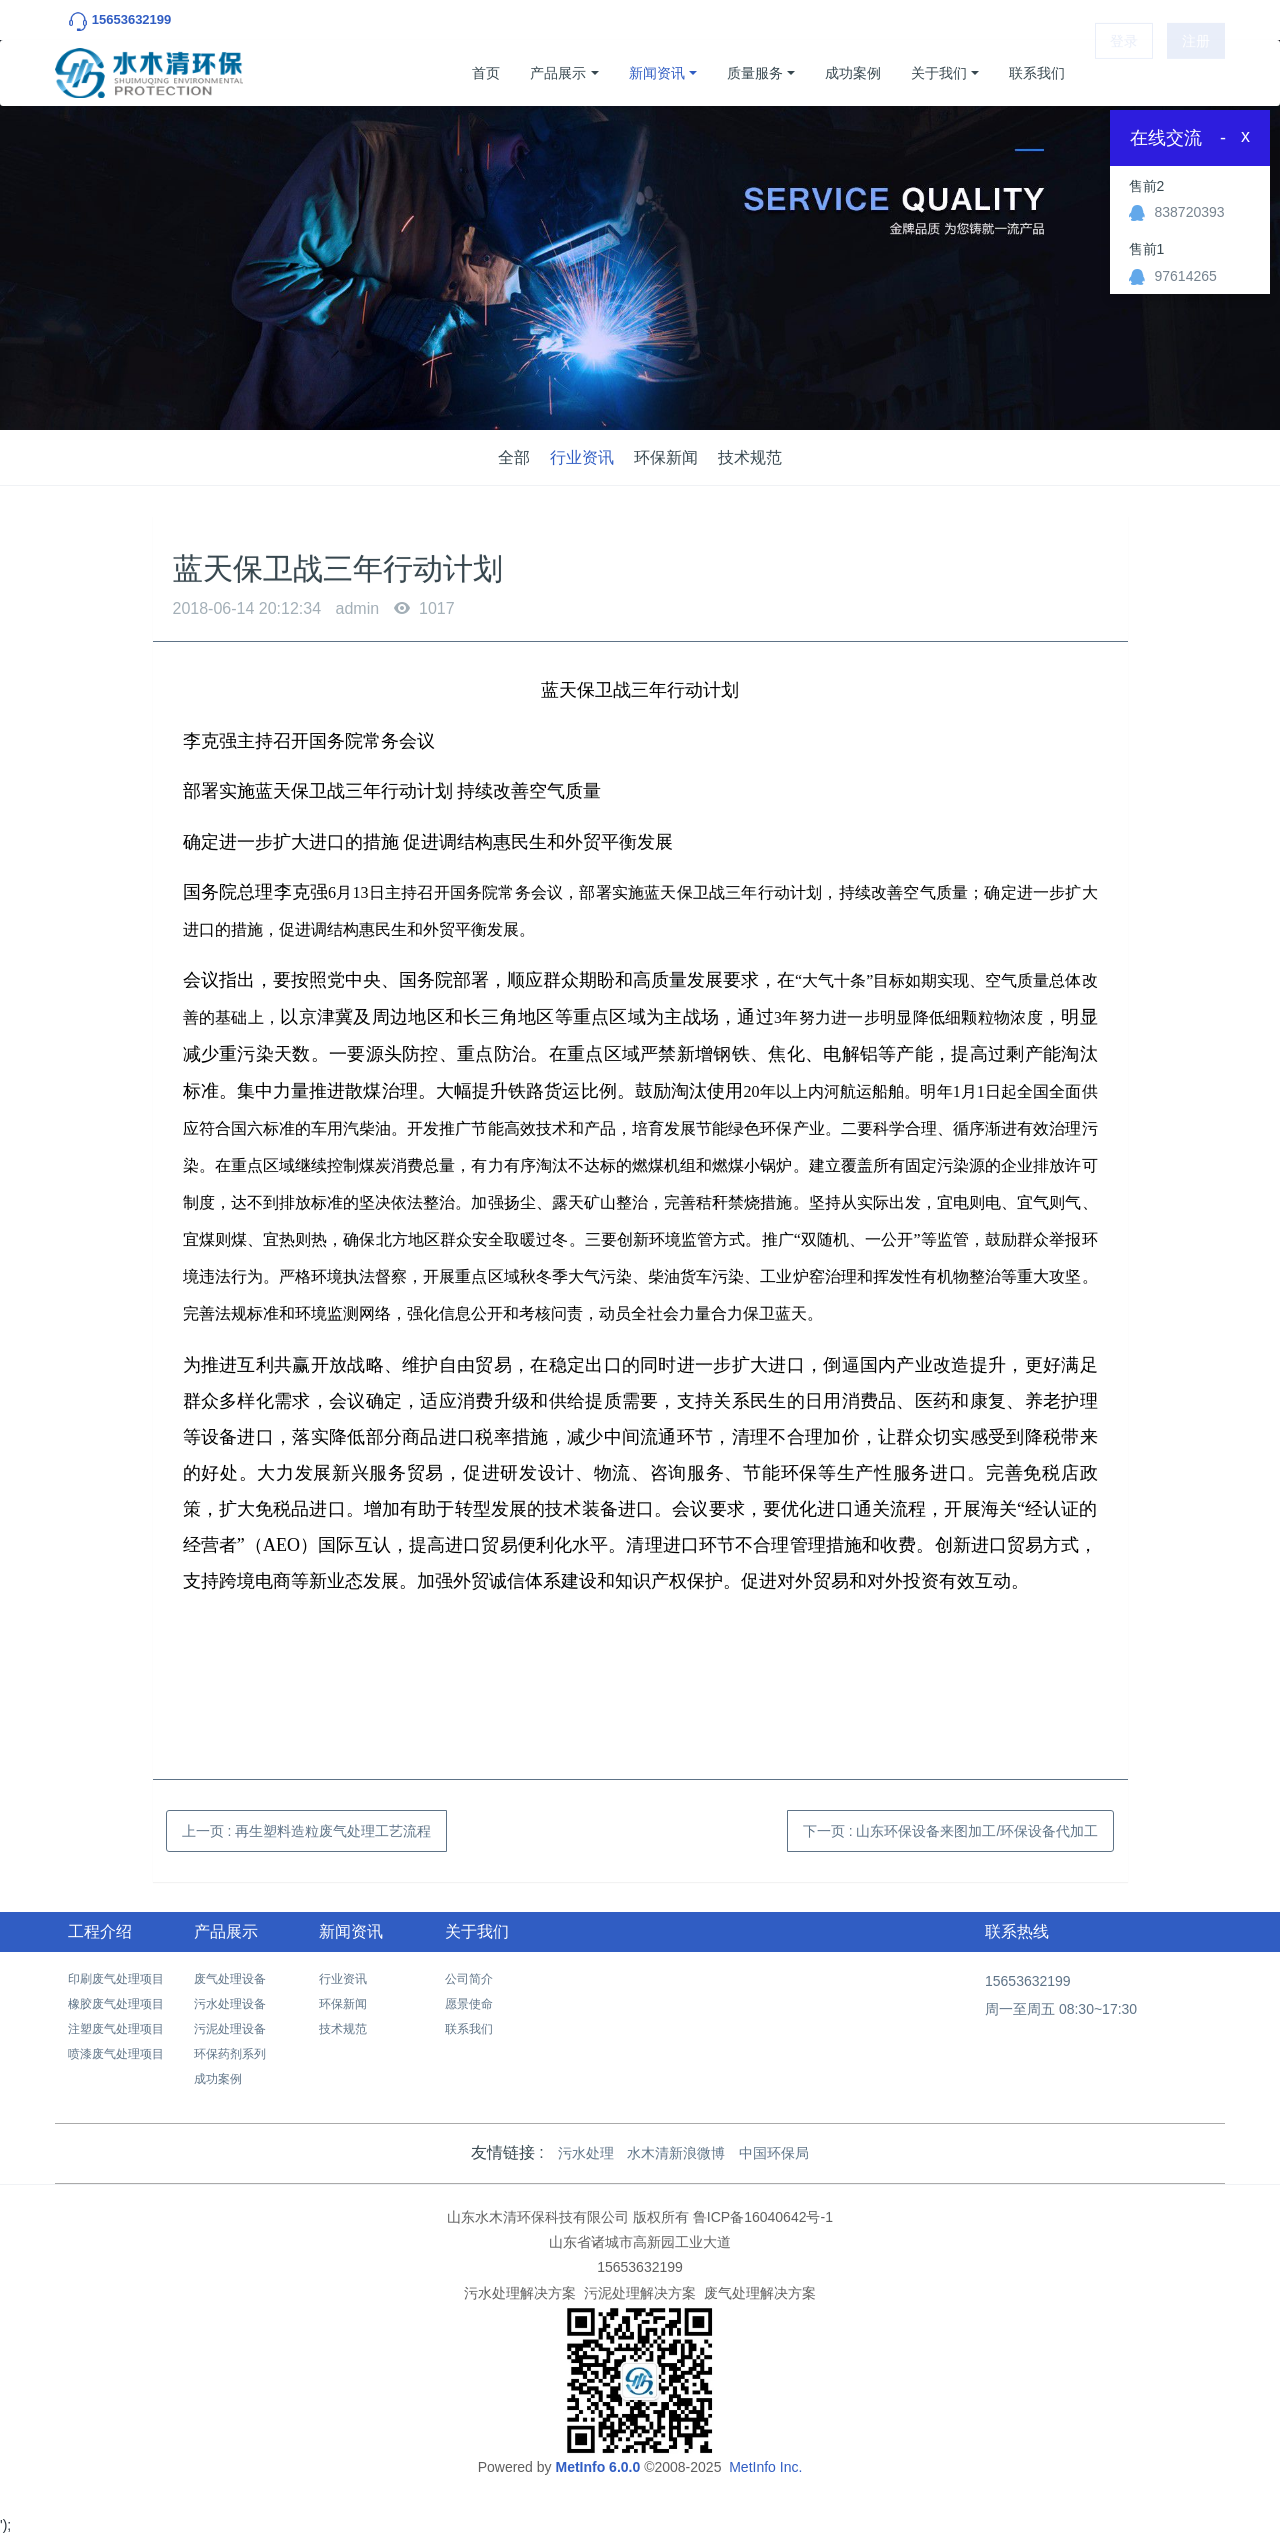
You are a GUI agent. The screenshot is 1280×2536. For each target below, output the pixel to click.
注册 (1196, 73)
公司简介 (469, 1979)
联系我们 (1037, 73)
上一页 (307, 1831)
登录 (1124, 73)
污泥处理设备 (230, 2029)
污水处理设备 (230, 2004)
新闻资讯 (657, 73)
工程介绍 (100, 1931)
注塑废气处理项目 (116, 2029)
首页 (486, 73)
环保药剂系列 (230, 2054)
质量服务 (755, 73)
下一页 (951, 1831)
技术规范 (750, 457)
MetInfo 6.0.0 (597, 2467)
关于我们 (939, 73)
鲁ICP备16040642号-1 (763, 2217)
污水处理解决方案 (520, 2293)
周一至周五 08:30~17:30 (1061, 2009)
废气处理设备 (230, 1979)
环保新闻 (666, 457)
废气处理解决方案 (760, 2293)
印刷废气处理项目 (116, 1979)
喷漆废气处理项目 (116, 2054)
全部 (514, 457)
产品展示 (558, 73)
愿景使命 (469, 2004)
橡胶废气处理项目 (116, 2004)
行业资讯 (582, 457)
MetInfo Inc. (765, 2467)
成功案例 (853, 73)
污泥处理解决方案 (640, 2293)
